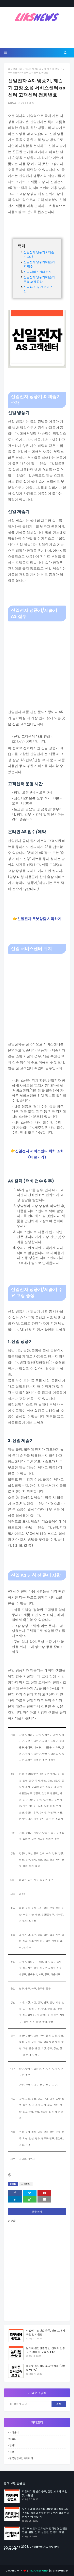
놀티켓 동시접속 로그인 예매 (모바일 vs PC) (46, 2368)
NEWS (13, 103)
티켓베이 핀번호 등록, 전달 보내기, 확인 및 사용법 (46, 2332)
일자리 (12, 2445)
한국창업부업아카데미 (21, 2458)
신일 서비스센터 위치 (37, 271)
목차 (21, 246)
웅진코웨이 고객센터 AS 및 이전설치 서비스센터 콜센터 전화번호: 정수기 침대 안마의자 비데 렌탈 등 (45, 2513)
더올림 (12, 2438)
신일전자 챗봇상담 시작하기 (39, 918)
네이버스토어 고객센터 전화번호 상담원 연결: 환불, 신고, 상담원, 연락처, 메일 (44, 2530)
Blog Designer (39, 2570)
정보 (11, 2451)
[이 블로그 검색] (30, 2404)
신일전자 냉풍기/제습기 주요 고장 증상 (39, 279)
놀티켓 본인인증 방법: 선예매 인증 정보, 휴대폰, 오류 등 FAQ (45, 2350)
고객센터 (17, 69)
